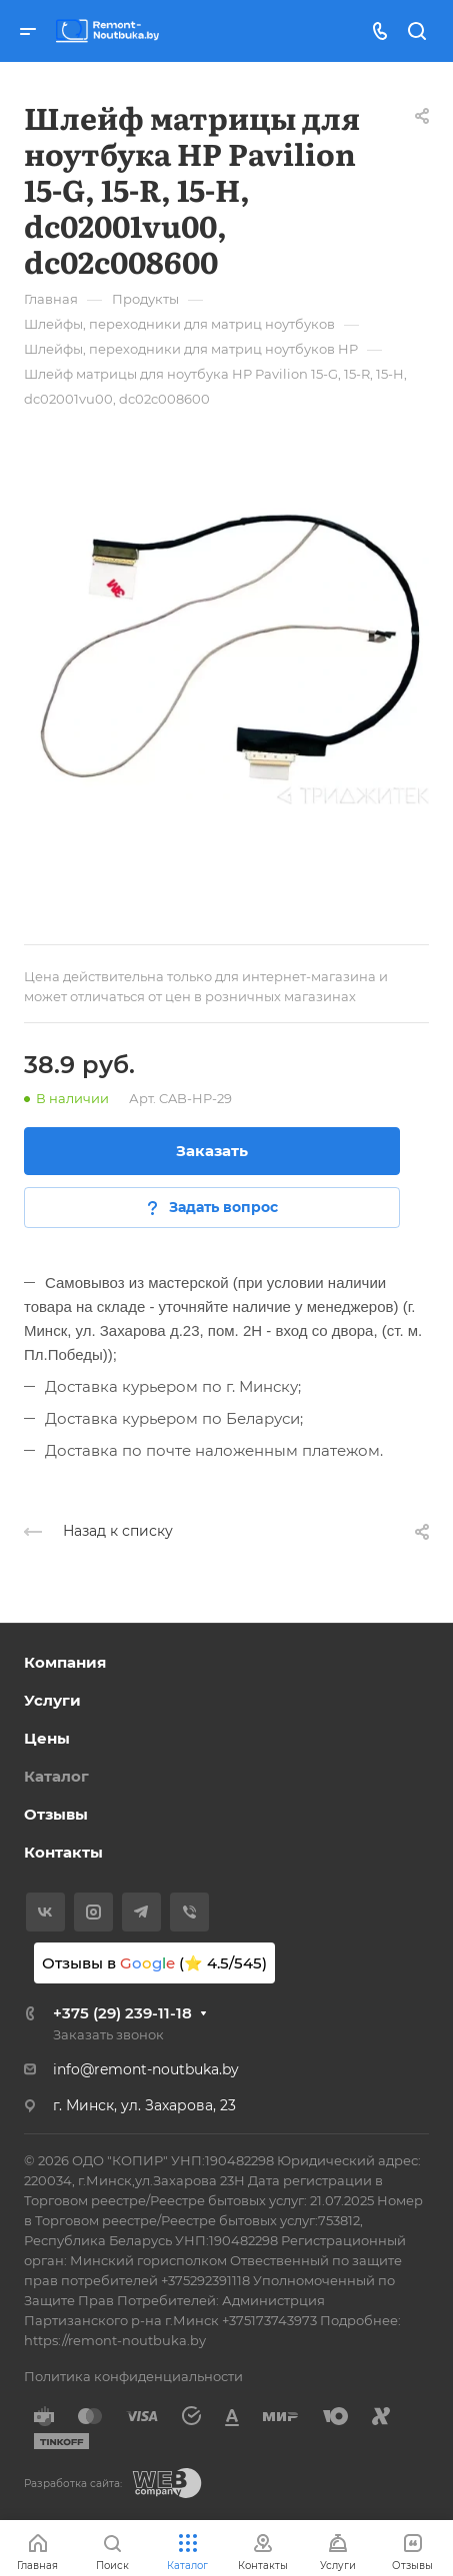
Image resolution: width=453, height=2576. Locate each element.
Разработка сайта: (73, 2483)
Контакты (63, 1852)
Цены (47, 1738)
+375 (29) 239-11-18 (122, 2012)
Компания (65, 1662)
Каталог (56, 1776)
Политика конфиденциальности (133, 2376)
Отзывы (56, 1814)
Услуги (52, 1700)
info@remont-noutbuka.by (146, 2069)
